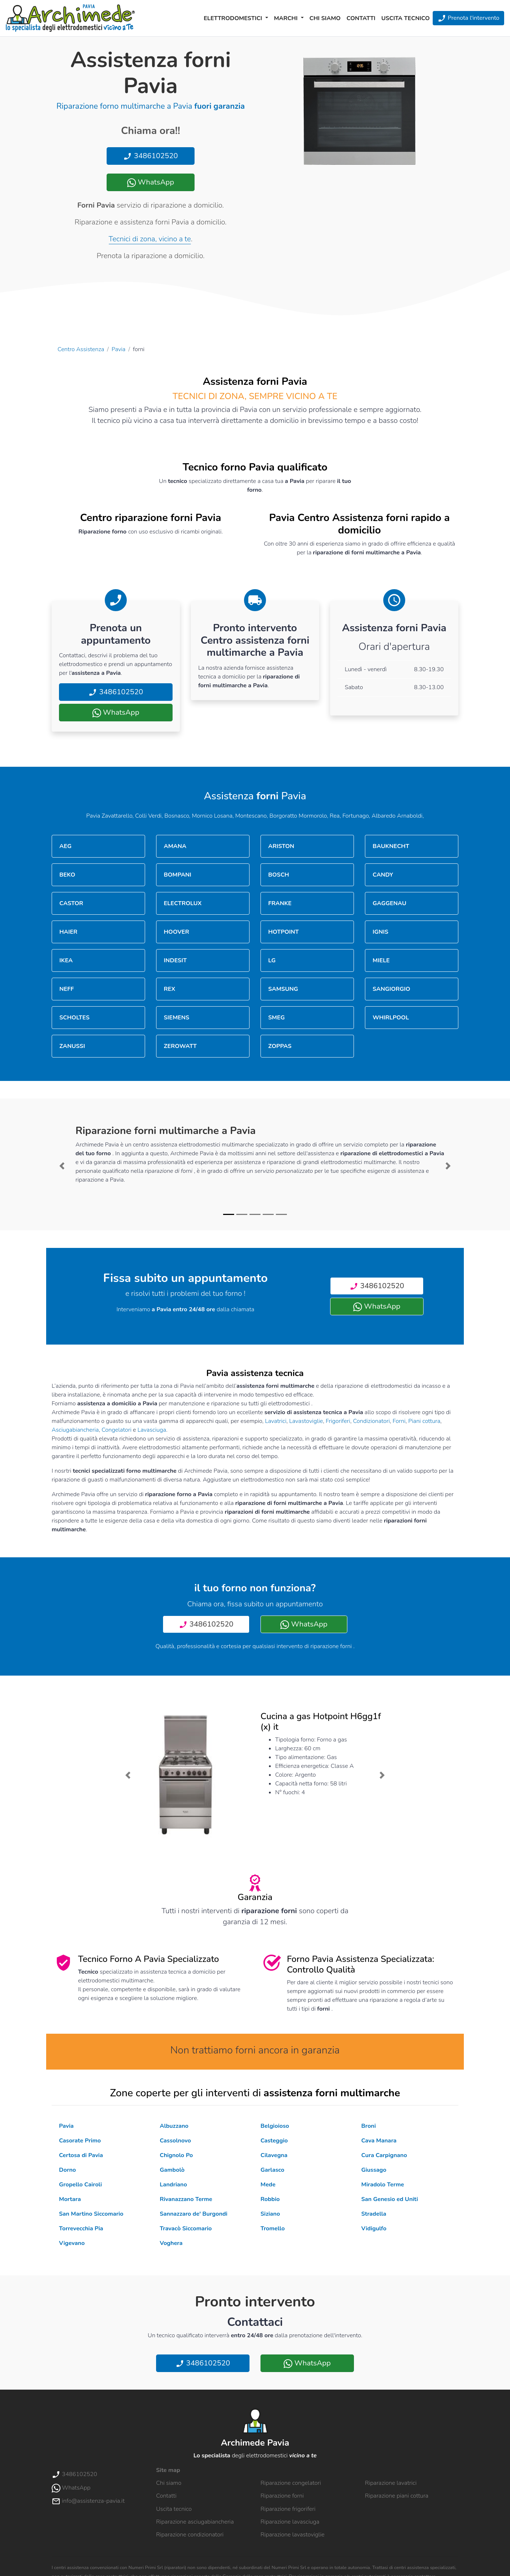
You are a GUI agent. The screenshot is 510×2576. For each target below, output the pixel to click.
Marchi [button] (286, 18)
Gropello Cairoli (80, 2185)
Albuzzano (174, 2126)
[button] (62, 1165)
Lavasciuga (151, 1430)
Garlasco (272, 2170)
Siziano (270, 2214)
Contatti (361, 18)
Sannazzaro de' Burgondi (194, 2214)
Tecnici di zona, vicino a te (150, 239)
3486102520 (150, 156)
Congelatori (116, 1430)
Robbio (270, 2199)
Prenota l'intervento (468, 18)
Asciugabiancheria (75, 1430)
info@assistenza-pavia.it (88, 2501)
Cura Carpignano (384, 2155)
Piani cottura (424, 1421)
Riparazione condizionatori (189, 2535)
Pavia (119, 349)
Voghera (171, 2243)
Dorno (67, 2170)
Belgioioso (274, 2126)
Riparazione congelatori (290, 2483)
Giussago (373, 2170)
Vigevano (72, 2243)
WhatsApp (150, 182)
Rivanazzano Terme (186, 2199)
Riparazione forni (282, 2496)
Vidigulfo (374, 2228)
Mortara (70, 2199)
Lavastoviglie (306, 1421)
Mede (268, 2185)
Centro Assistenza (81, 349)
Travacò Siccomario (186, 2228)
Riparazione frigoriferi (287, 2509)
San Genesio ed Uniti (389, 2199)
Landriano (173, 2185)
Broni (368, 2126)
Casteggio (274, 2141)
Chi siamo (325, 18)
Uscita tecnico (405, 18)
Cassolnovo (175, 2141)
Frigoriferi (338, 1421)
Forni (399, 1421)
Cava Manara (378, 2141)
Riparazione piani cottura (396, 2496)
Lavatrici (275, 1421)
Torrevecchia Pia (81, 2228)
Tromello (272, 2228)
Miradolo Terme (382, 2185)
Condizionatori (371, 1421)
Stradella (373, 2214)
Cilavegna (273, 2155)
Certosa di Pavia (81, 2155)
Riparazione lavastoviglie (292, 2535)
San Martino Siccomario (91, 2214)
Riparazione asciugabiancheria (195, 2522)
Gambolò (172, 2170)
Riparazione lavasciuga (289, 2522)
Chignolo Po (176, 2155)
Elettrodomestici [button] (234, 18)
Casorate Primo (80, 2141)
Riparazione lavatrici (391, 2483)
